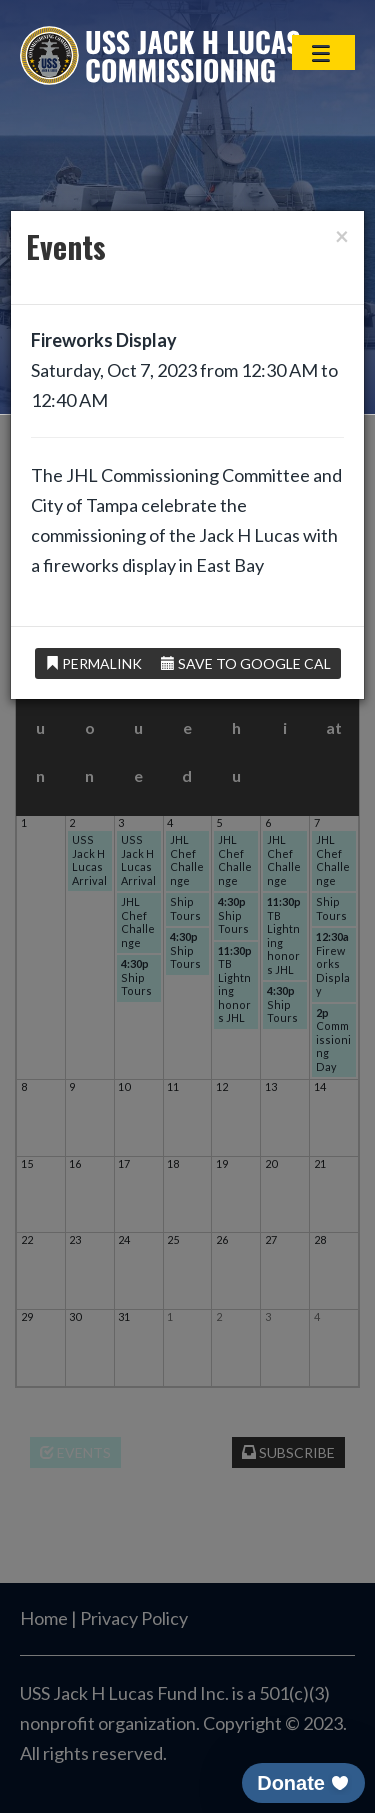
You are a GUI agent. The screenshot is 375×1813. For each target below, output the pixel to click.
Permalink (93, 663)
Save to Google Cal (246, 663)
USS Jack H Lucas (160, 55)
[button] (303, 1783)
